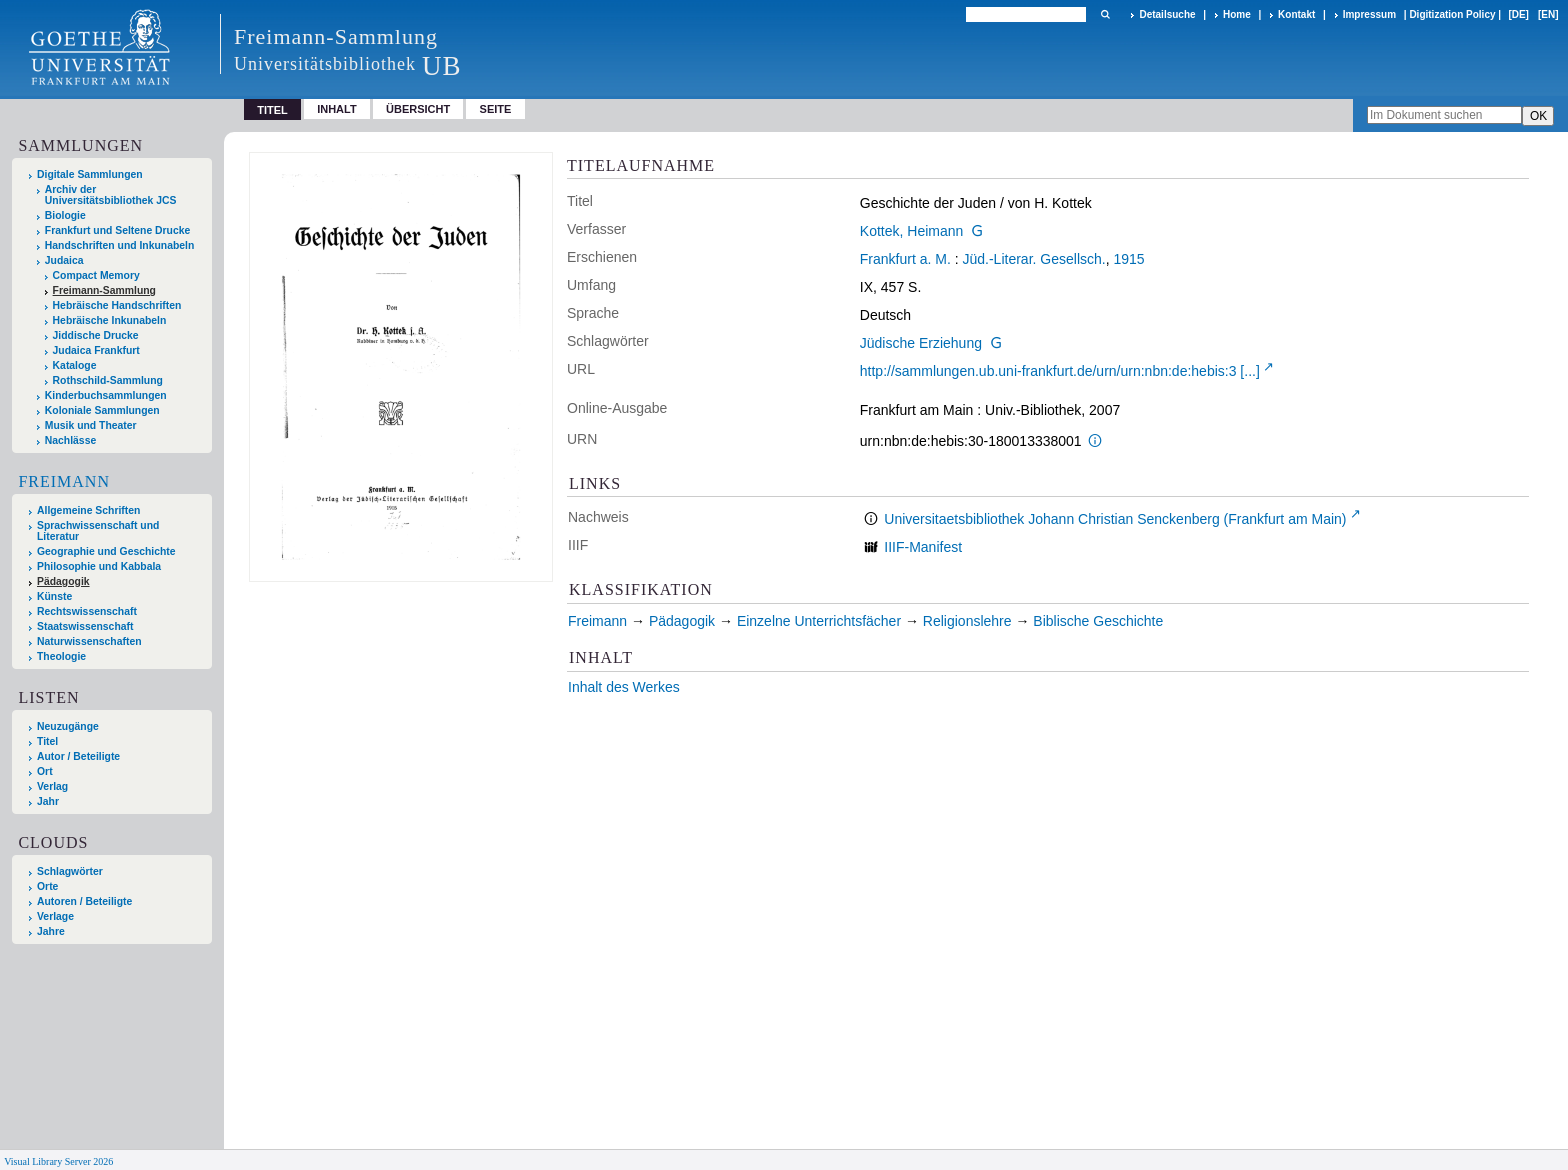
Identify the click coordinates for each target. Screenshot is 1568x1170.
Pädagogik (63, 581)
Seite (496, 109)
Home (1237, 14)
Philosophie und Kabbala (99, 566)
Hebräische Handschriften (117, 305)
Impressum (1369, 14)
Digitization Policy (1452, 14)
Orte (47, 886)
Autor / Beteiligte (78, 756)
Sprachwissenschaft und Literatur (98, 531)
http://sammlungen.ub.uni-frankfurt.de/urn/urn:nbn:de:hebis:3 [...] (1060, 371)
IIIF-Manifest (923, 547)
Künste (54, 596)
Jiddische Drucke (96, 335)
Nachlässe (70, 440)
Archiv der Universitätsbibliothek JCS (111, 195)
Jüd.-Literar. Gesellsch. (1034, 259)
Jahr (48, 801)
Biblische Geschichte (1098, 621)
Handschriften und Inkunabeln (120, 245)
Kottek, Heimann (912, 231)
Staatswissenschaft (85, 626)
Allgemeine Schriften (88, 510)
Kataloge (75, 365)
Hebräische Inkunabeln (110, 320)
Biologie (65, 215)
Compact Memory (96, 275)
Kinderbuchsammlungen (106, 395)
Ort (45, 771)
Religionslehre (967, 621)
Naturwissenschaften (89, 641)
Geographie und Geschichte (106, 551)
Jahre (51, 931)
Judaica (64, 260)
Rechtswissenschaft (87, 611)
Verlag (52, 786)
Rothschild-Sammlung (108, 380)
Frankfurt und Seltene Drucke (118, 230)
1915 (1128, 259)
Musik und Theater (91, 425)
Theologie (61, 656)
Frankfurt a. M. (905, 259)
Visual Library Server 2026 (58, 1161)
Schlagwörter (70, 871)
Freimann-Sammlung (104, 290)
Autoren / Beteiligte (84, 901)
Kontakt (1296, 14)
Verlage (55, 916)
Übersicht (418, 109)
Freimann (64, 481)
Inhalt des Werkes (624, 687)
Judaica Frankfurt (96, 350)
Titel (47, 741)
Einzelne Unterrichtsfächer (819, 621)
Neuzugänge (68, 726)
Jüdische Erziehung (921, 343)
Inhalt (337, 109)
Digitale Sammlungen (90, 174)
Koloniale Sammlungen (102, 410)
